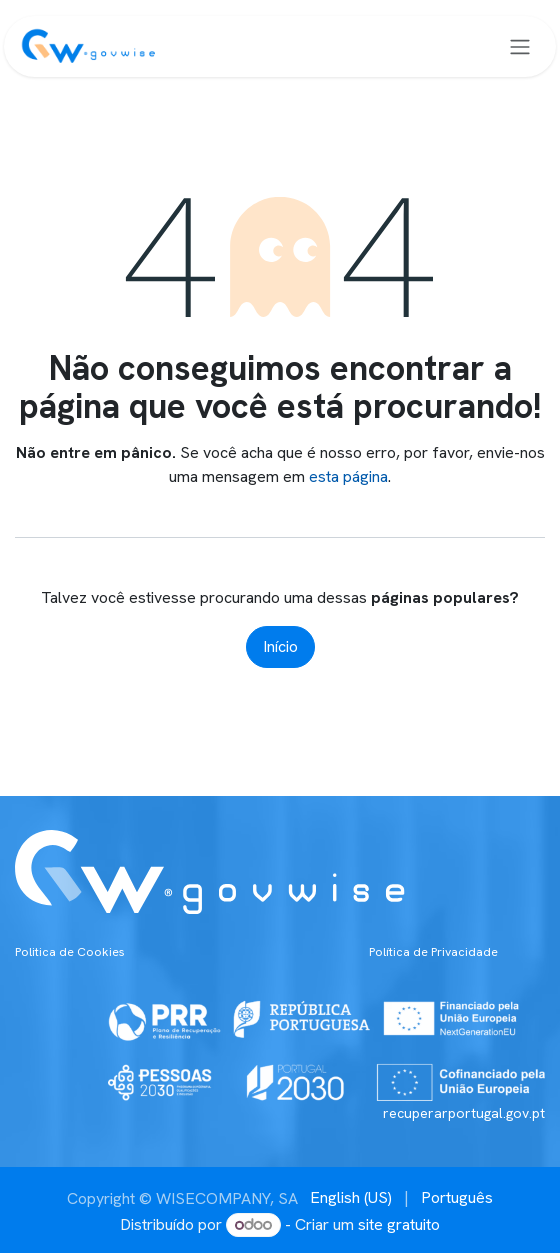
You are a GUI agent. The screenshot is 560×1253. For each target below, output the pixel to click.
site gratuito (399, 1224)
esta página (348, 476)
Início (280, 646)
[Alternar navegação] (520, 46)
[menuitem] (351, 1198)
